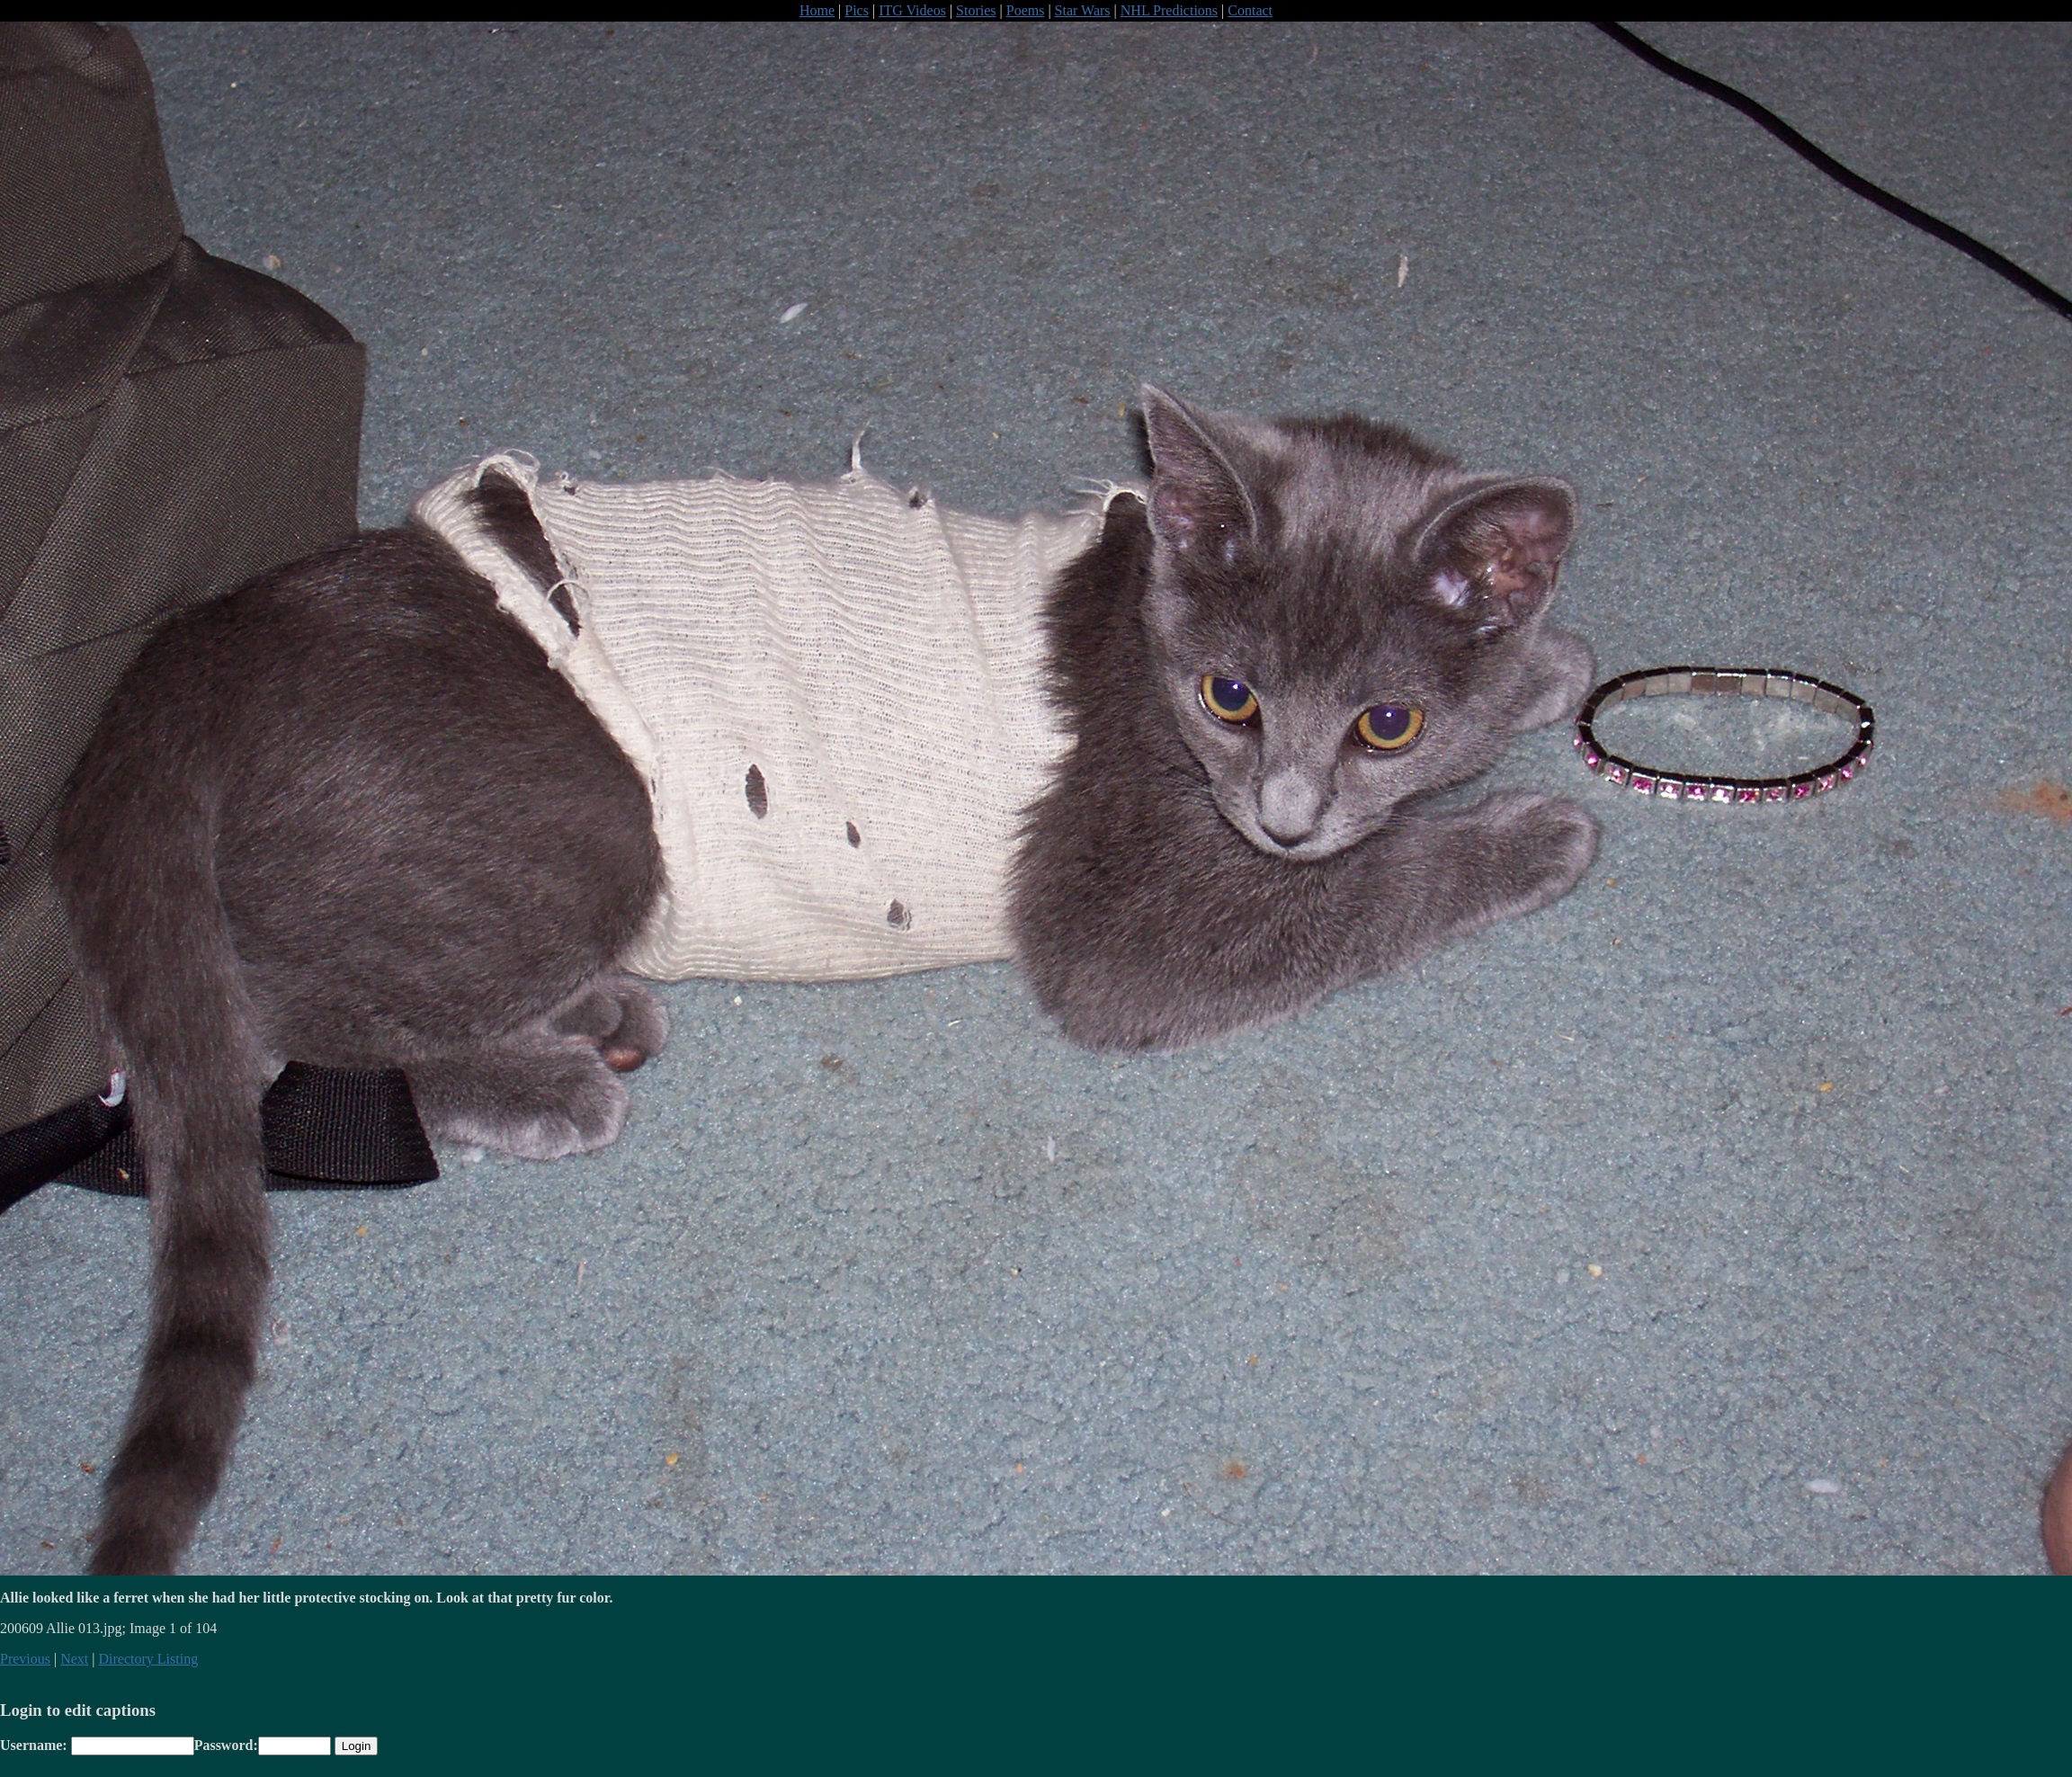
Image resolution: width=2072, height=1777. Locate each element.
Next (74, 1658)
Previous (25, 1658)
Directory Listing (149, 1658)
